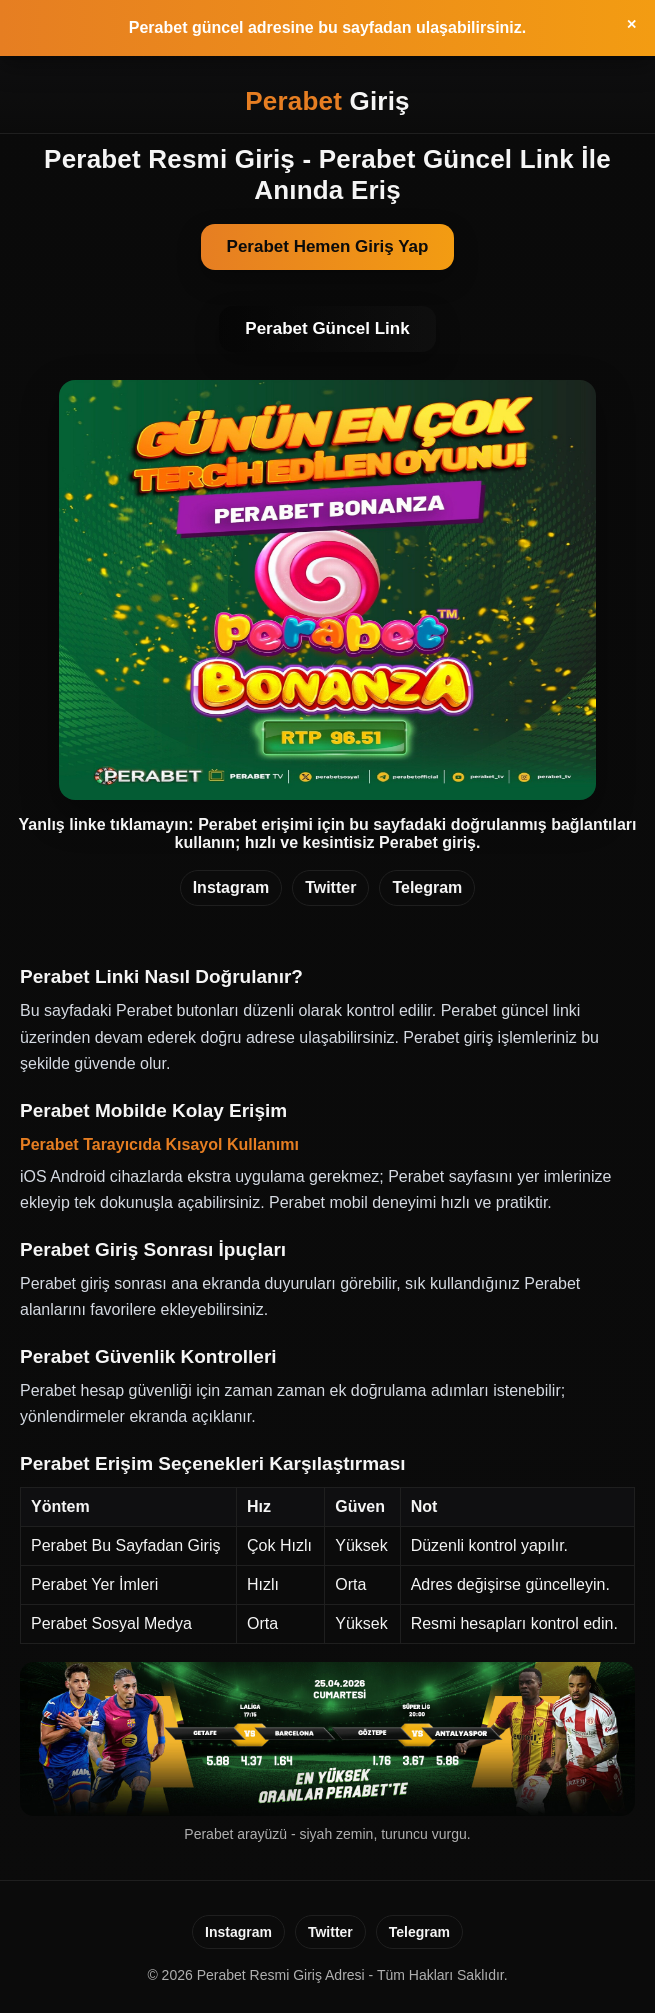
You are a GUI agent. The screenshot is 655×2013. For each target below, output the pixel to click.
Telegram (427, 887)
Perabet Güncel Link (327, 328)
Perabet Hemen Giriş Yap (328, 246)
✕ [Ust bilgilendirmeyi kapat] (631, 24)
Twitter (330, 887)
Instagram (231, 887)
